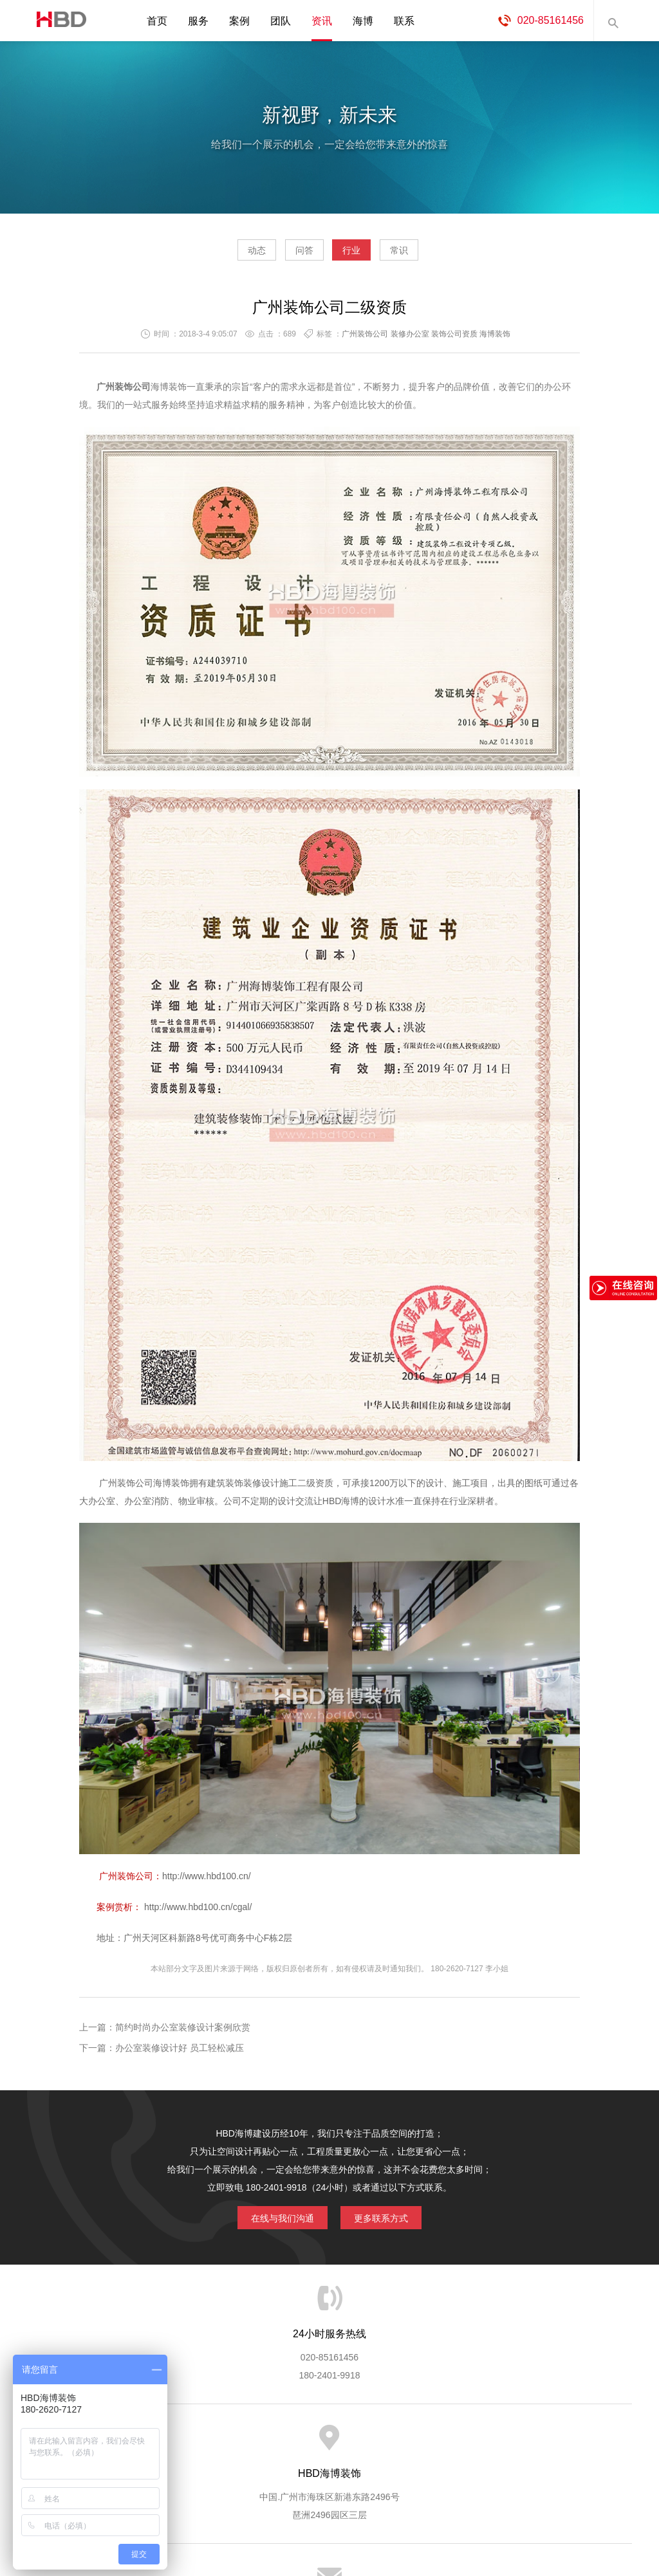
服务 (198, 20)
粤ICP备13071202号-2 (329, 2528)
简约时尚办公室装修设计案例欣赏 (182, 2032)
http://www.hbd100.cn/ (209, 1881)
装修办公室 (410, 339)
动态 (220, 255)
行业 (364, 255)
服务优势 (222, 2444)
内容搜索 (612, 20)
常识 (436, 255)
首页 (157, 20)
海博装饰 (56, 21)
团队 (280, 20)
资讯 (321, 20)
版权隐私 (434, 2444)
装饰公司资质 (454, 339)
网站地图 (593, 2444)
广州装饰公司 (365, 339)
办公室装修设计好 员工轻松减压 (179, 2053)
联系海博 (541, 2444)
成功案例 (382, 2444)
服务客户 (328, 2444)
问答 (292, 255)
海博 (363, 20)
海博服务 (169, 2444)
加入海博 (488, 2444)
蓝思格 (445, 2510)
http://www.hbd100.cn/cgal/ (198, 1912)
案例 (239, 20)
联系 (404, 20)
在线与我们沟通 (272, 2220)
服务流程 (275, 2444)
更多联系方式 (391, 2220)
